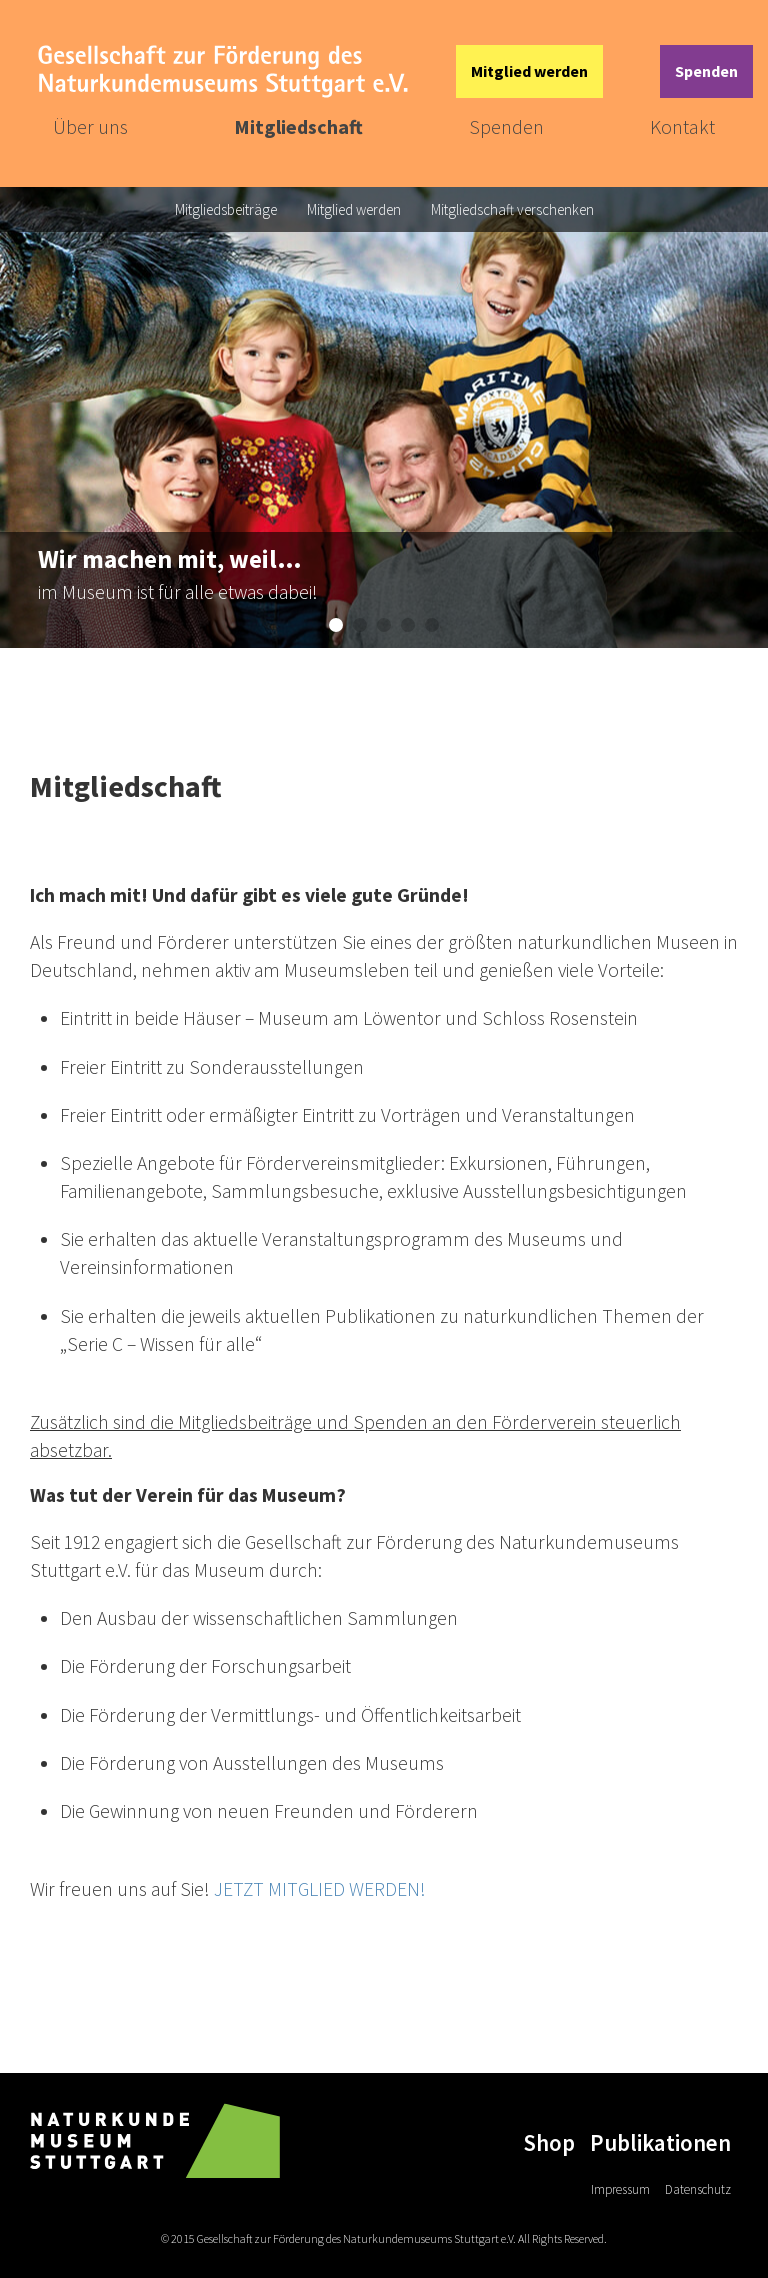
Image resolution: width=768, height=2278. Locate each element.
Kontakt (682, 126)
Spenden (706, 71)
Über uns (90, 126)
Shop (549, 2142)
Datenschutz (698, 2189)
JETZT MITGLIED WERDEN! (320, 1889)
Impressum (620, 2189)
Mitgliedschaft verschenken (512, 209)
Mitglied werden (529, 71)
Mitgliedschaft (298, 126)
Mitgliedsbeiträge (226, 209)
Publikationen (660, 2142)
